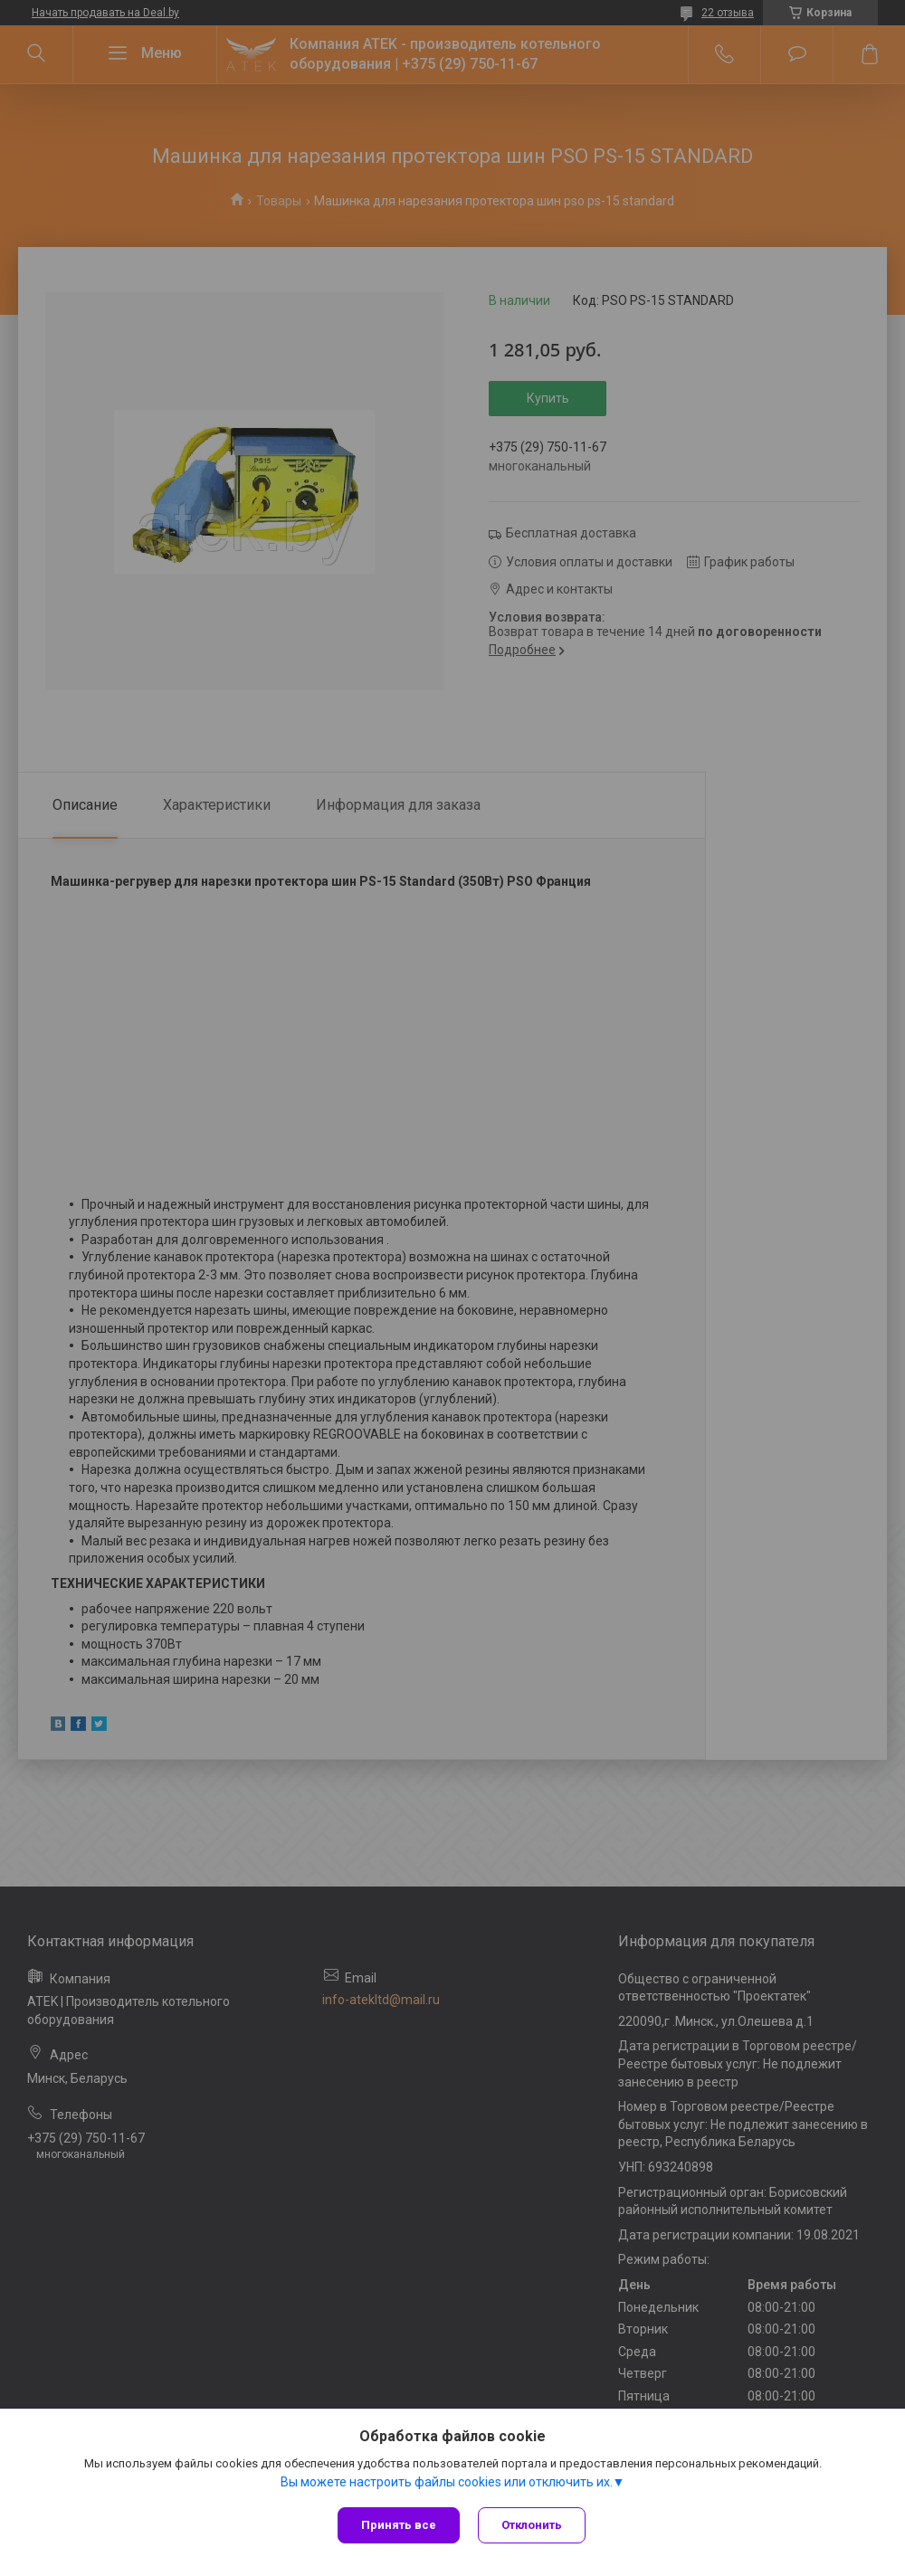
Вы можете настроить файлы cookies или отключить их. (447, 2482)
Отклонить (531, 2525)
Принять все (398, 2525)
